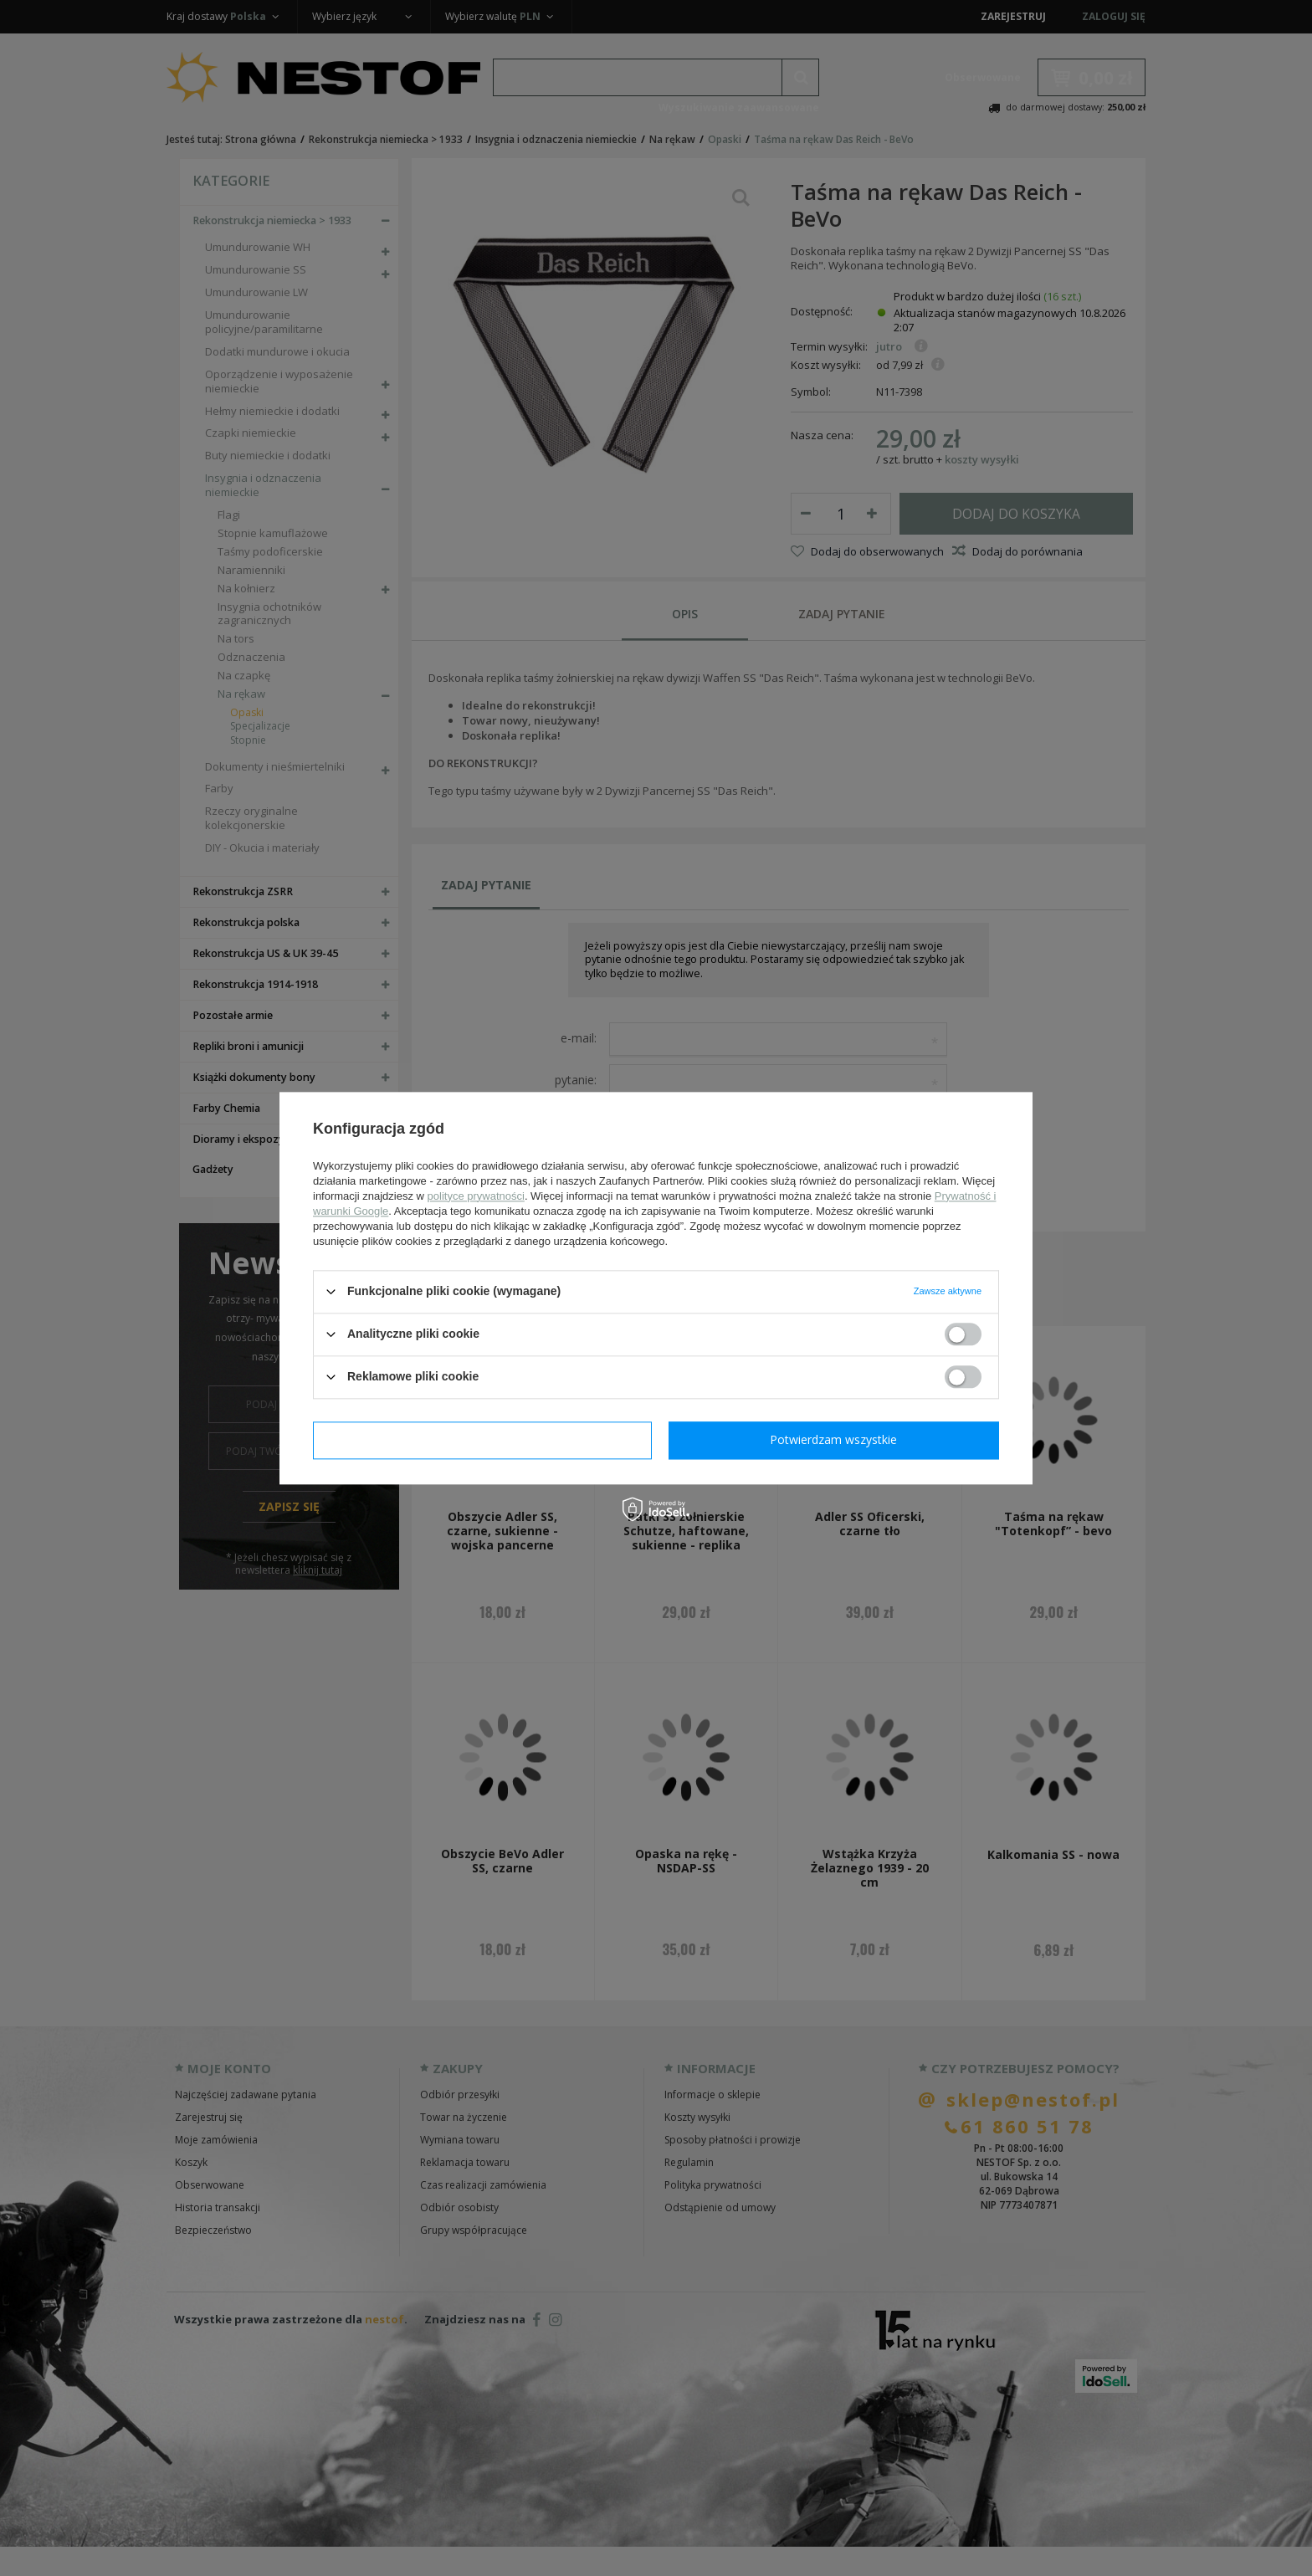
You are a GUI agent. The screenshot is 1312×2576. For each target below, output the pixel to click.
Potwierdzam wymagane (482, 1439)
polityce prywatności (476, 1196)
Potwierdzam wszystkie (833, 1439)
